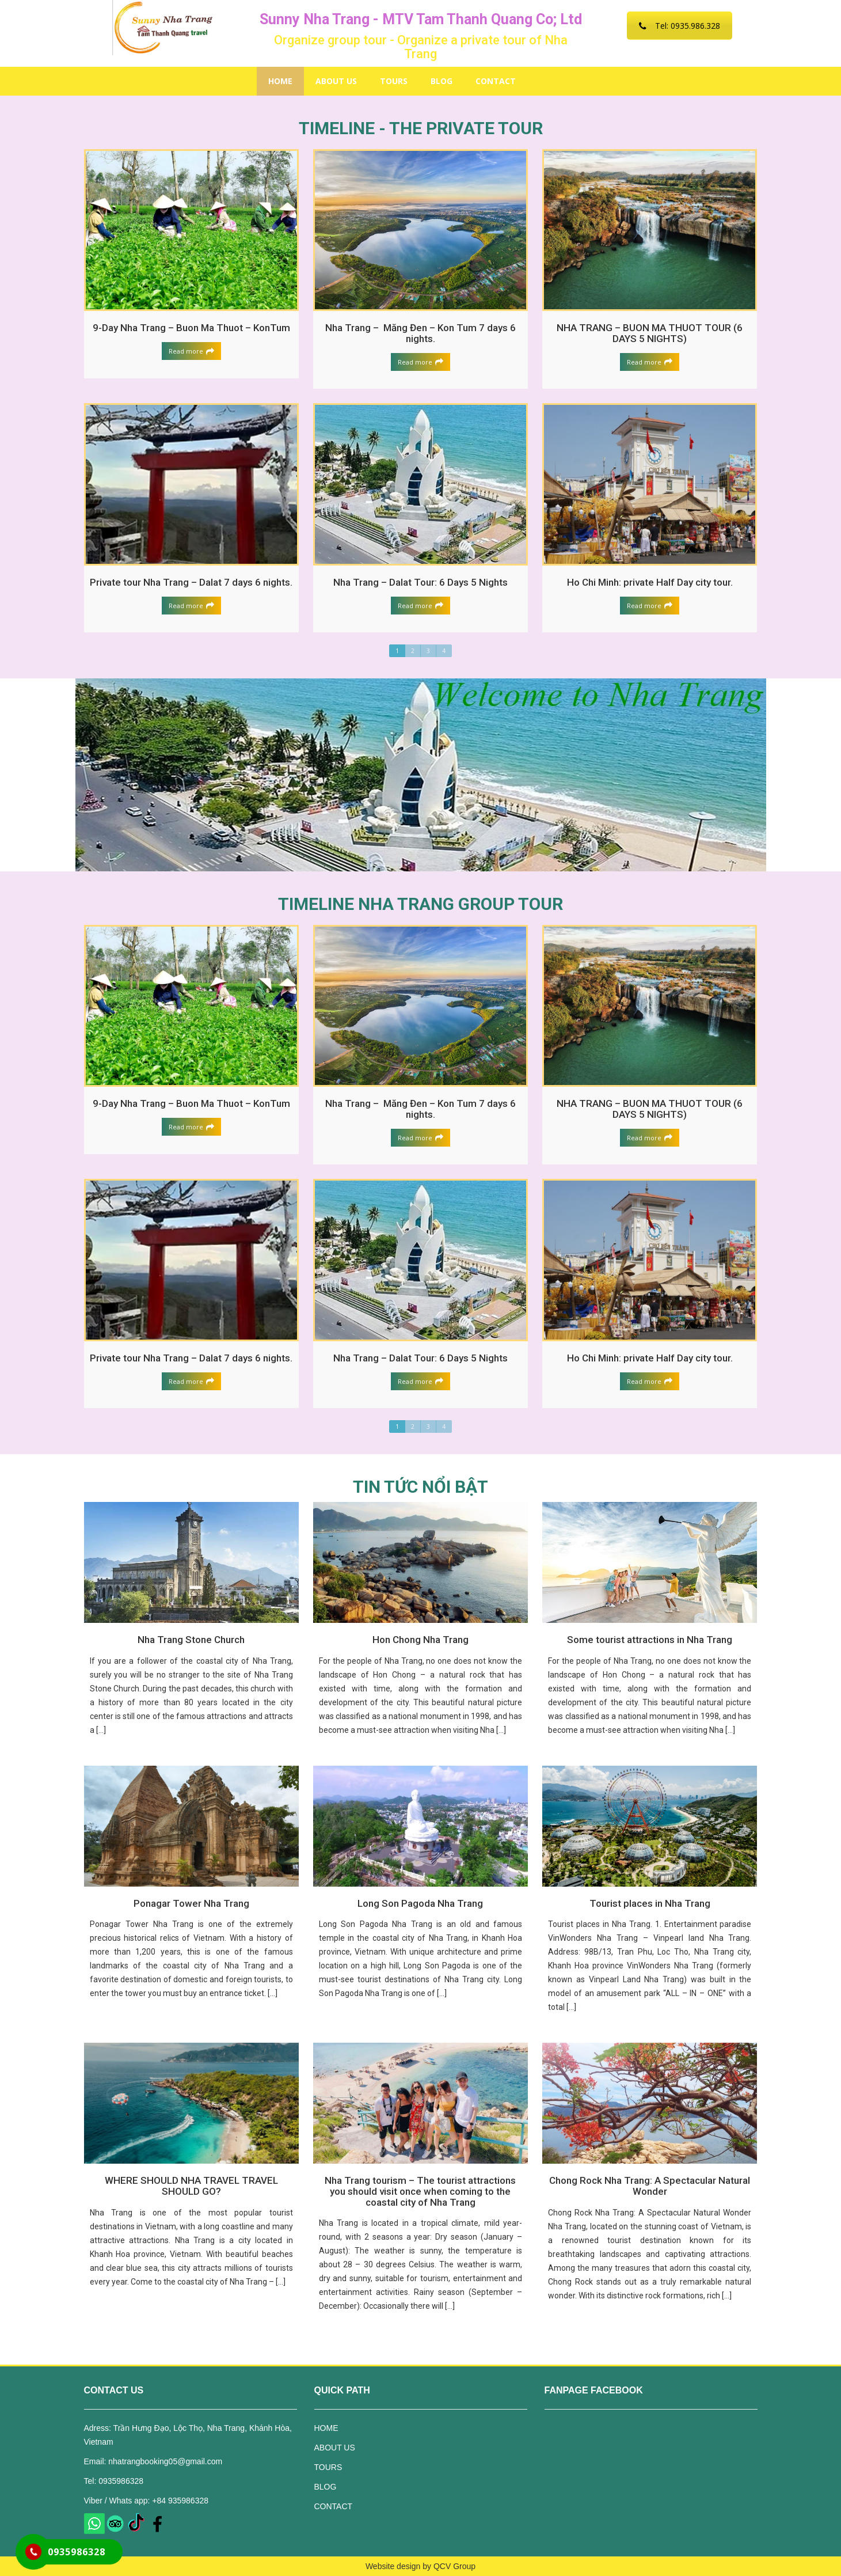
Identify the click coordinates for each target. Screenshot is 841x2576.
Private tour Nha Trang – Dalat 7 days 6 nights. (191, 582)
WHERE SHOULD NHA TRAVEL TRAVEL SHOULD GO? (191, 2186)
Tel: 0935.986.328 (679, 25)
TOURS (394, 80)
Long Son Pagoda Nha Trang (420, 1903)
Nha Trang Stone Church (191, 1639)
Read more (191, 351)
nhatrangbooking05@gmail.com (165, 2461)
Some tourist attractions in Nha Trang (649, 1639)
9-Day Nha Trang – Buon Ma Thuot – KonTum (191, 327)
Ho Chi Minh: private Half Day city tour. (650, 582)
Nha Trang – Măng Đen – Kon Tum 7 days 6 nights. (420, 333)
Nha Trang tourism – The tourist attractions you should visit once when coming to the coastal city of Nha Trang (420, 2191)
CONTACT (495, 80)
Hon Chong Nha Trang (420, 1639)
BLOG (441, 80)
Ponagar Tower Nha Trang (191, 1903)
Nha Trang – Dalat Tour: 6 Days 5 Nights (420, 582)
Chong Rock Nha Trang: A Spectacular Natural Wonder (649, 2186)
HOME (280, 80)
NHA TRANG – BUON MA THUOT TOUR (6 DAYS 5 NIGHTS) (650, 333)
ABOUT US (336, 80)
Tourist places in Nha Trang (649, 1903)
